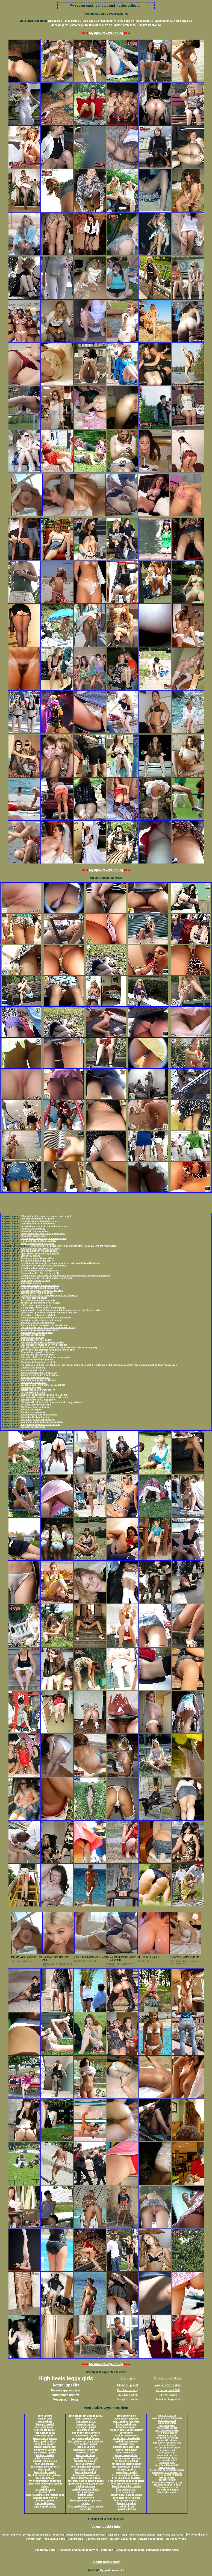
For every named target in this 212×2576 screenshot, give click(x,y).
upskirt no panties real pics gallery (37, 1400)
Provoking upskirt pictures (33, 1298)
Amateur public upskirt (142, 2534)
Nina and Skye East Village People (37, 1419)
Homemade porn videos (170, 2534)
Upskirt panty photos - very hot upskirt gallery (43, 1238)
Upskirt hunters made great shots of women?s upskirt (47, 1327)
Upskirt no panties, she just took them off (41, 1320)
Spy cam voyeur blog (122, 2538)
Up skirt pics (127, 2378)
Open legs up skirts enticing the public (40, 1253)
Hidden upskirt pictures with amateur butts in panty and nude (51, 1402)
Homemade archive (66, 2395)
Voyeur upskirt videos (167, 2385)
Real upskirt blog (117, 2534)
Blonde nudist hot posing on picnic (38, 1362)
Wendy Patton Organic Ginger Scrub (38, 1372)
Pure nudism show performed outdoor (39, 1285)
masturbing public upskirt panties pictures (41, 1422)
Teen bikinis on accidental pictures (38, 1223)
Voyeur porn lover (65, 2399)
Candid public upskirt (31, 1387)
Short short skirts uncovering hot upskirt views (44, 1325)
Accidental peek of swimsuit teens (37, 1322)
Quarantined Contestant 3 (33, 1382)
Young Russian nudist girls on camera (39, 1221)
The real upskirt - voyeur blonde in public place (44, 1397)
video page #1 (144, 20)
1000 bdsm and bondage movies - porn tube (85, 2550)
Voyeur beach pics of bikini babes (37, 1355)
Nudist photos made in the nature (37, 1243)
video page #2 (164, 20)
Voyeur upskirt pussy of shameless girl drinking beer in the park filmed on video (60, 1310)
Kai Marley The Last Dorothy (34, 1417)
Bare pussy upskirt (30, 1256)
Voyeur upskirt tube (106, 2527)
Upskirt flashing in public (33, 1392)
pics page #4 (108, 20)
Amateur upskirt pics (31, 1409)
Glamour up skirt (127, 2385)
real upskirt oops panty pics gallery (38, 1241)
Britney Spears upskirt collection (37, 1352)
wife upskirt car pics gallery (34, 1231)
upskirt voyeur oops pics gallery (36, 1332)
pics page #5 (126, 20)
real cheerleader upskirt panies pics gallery (42, 1342)
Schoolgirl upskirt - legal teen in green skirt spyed (45, 1216)
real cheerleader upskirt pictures (36, 1359)
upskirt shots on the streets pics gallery (40, 1248)
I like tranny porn (44, 2550)
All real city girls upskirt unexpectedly (39, 1270)
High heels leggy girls (65, 2378)
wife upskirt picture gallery (33, 1236)
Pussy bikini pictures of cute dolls (37, 1300)
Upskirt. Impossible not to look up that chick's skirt (46, 1278)
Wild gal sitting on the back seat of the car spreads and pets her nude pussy (58, 1347)
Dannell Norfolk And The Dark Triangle (39, 1375)
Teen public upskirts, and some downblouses (43, 1266)
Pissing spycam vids (65, 2390)
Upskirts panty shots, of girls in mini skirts (41, 1290)
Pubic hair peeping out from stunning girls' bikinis (45, 1317)
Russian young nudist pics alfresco (38, 1258)
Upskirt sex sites (11, 2534)
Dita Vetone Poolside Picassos (35, 1407)
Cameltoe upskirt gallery (32, 1228)
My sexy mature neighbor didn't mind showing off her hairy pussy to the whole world (73, 1246)
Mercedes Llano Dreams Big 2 (35, 1405)
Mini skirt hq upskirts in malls (35, 1280)
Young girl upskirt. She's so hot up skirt (40, 1273)
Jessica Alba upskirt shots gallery (37, 1390)
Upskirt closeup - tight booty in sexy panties (42, 1385)
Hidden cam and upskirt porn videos (86, 2534)
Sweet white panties (168, 2399)
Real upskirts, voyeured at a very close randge (43, 1345)
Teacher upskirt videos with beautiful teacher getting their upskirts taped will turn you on (65, 1275)
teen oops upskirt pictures (33, 1370)
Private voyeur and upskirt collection (43, 2534)
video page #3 (183, 20)
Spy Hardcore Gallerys (168, 2378)
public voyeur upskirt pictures (35, 1305)
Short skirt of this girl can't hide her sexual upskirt (45, 1357)
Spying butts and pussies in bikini (37, 1315)
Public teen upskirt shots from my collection (42, 1233)
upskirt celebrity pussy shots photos (38, 1414)
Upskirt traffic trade (106, 2562)
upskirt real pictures (30, 1283)
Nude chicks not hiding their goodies (39, 1288)
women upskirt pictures (32, 1337)
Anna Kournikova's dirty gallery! (36, 1268)
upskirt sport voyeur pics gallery (36, 1293)
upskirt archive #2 (124, 25)
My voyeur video (127, 2395)
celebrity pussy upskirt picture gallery (39, 1330)
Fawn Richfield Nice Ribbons (35, 1377)
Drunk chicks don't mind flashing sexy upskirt (43, 1395)
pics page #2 (73, 20)
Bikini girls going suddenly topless (38, 1380)
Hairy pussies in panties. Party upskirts (40, 1424)
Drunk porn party (127, 2390)
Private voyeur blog (150, 2538)
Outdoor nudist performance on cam (38, 1251)
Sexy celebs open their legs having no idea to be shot (47, 1350)
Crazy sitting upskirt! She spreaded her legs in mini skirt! (49, 1312)
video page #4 (60, 25)
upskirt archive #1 (100, 25)
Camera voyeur (167, 2395)
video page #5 (79, 25)
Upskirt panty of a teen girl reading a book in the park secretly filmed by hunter (60, 1263)
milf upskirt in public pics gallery (37, 1261)
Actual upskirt (65, 2385)
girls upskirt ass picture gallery (36, 1340)
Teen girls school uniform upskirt (37, 1219)
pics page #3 (91, 20)
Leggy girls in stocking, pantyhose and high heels (147, 2550)
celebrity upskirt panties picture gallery (40, 1303)
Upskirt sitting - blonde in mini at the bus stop (43, 1226)
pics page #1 (56, 20)
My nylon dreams (128, 2399)
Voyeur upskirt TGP (168, 2390)
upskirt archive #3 (149, 25)
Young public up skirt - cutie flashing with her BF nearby (48, 1295)
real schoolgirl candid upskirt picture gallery (42, 1308)
